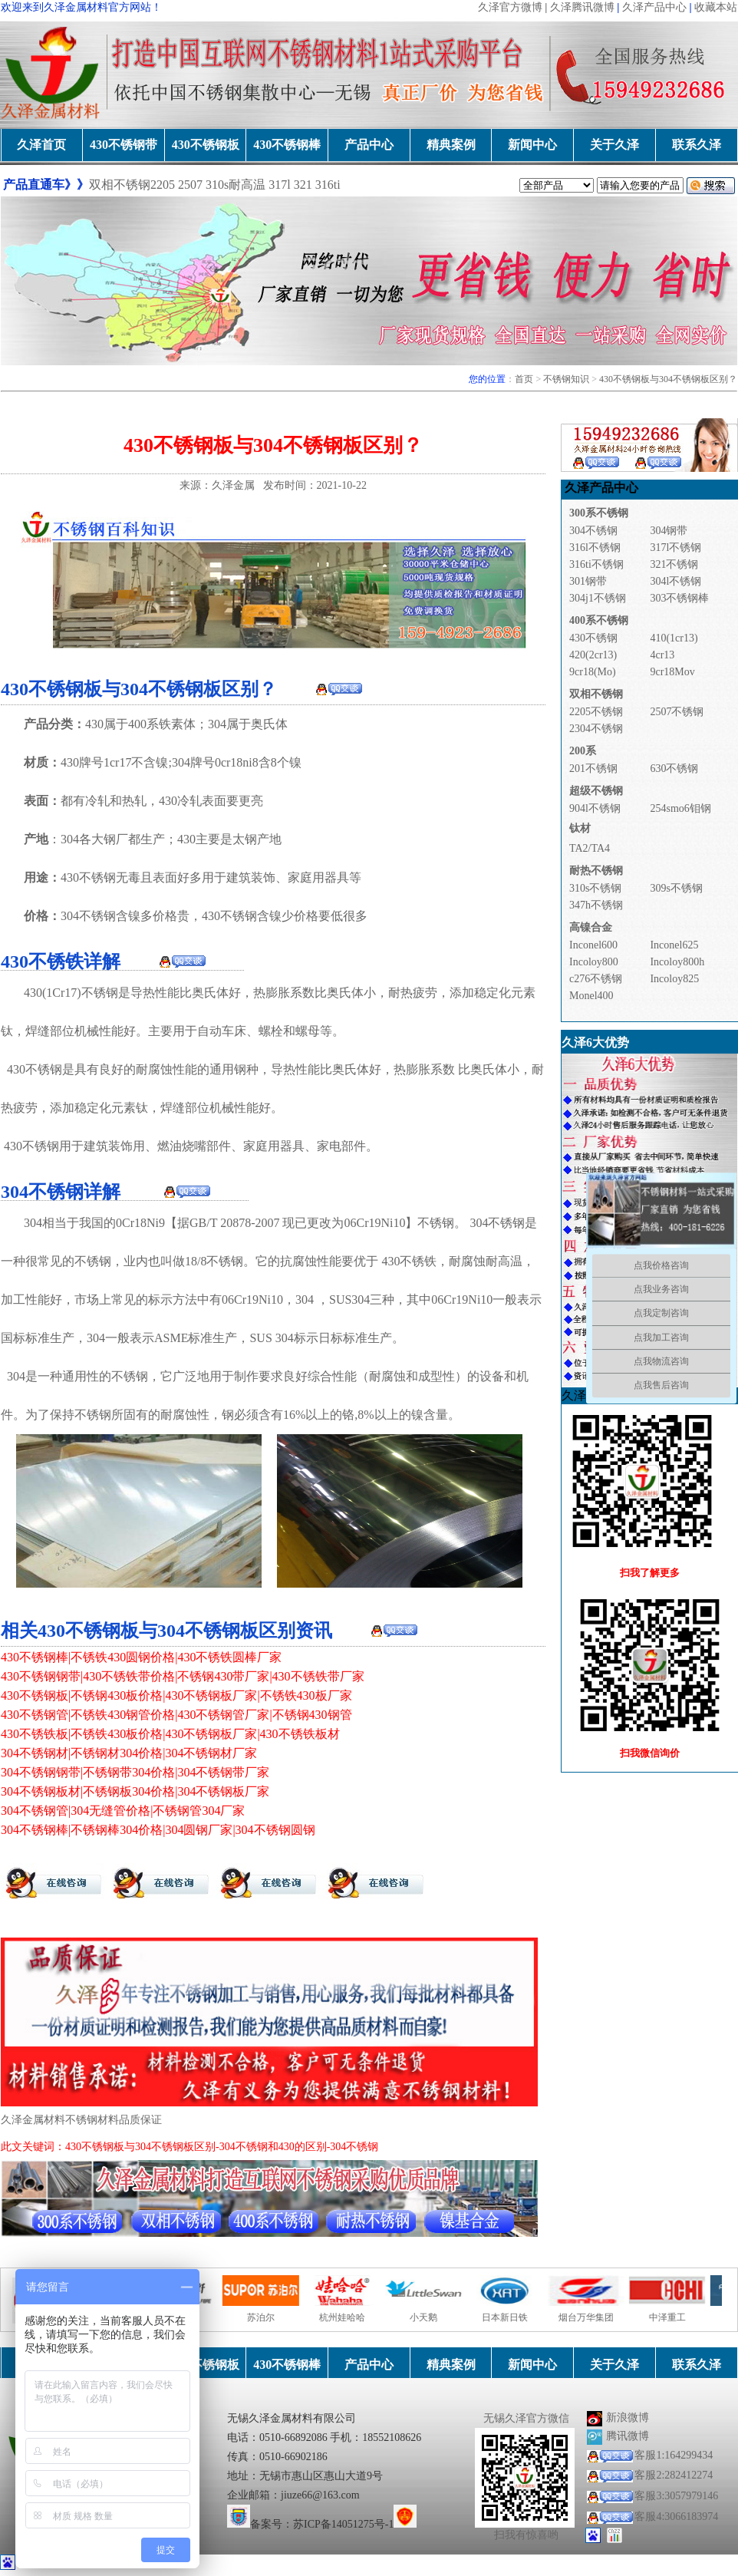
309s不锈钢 (676, 888)
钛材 (580, 828)
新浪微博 (627, 2417)
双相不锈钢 (596, 694)
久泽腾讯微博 (582, 7)
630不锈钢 (674, 768)
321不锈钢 (674, 564)
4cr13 (662, 655)
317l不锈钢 (675, 547)
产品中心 (369, 144)
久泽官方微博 (510, 7)
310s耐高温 (235, 184)
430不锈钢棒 (287, 144)
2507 (190, 184)
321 (303, 184)
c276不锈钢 (595, 979)
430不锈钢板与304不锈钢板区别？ (668, 379)
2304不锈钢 (596, 728)
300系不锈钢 (598, 513)
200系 (582, 751)
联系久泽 (696, 144)
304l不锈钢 (675, 581)
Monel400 (591, 995)
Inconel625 (674, 945)
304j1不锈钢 (597, 598)
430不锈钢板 (205, 144)
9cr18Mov (672, 672)
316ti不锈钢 (596, 564)
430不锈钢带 (123, 144)
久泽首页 (41, 144)
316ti (328, 184)
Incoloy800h (677, 962)
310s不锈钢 (595, 888)
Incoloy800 (593, 962)
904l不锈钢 (595, 808)
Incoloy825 (674, 979)
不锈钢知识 (566, 379)
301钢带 (588, 581)
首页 (524, 379)
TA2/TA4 (589, 848)
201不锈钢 (593, 768)
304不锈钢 (88, 915)
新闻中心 (532, 144)
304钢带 (668, 530)
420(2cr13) (593, 655)
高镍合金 (590, 927)
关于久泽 (614, 144)
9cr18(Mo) (592, 672)
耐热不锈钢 (596, 870)
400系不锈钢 (598, 620)
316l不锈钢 (595, 547)
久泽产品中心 (654, 7)
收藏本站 (715, 7)
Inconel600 (593, 945)
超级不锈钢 (596, 791)
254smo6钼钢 (680, 808)
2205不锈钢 (596, 711)
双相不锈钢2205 (132, 184)
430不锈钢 (88, 877)
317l (281, 184)
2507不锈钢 (676, 711)
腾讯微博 (627, 2436)
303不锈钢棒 (679, 598)
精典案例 (451, 144)
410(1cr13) (673, 638)
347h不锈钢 (596, 905)
